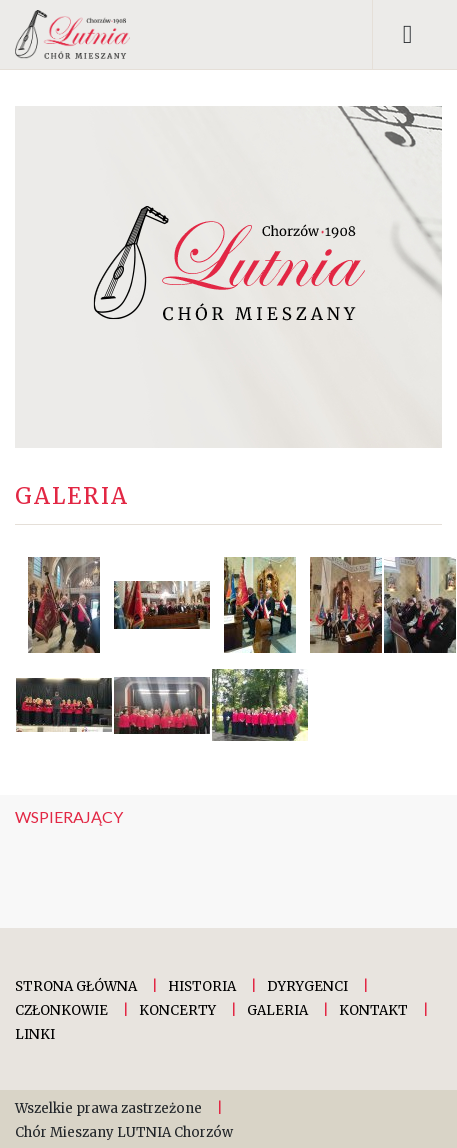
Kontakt (373, 1010)
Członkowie (61, 1010)
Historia (202, 986)
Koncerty (177, 1010)
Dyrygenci (307, 986)
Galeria (277, 1010)
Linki (35, 1034)
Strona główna (76, 986)
